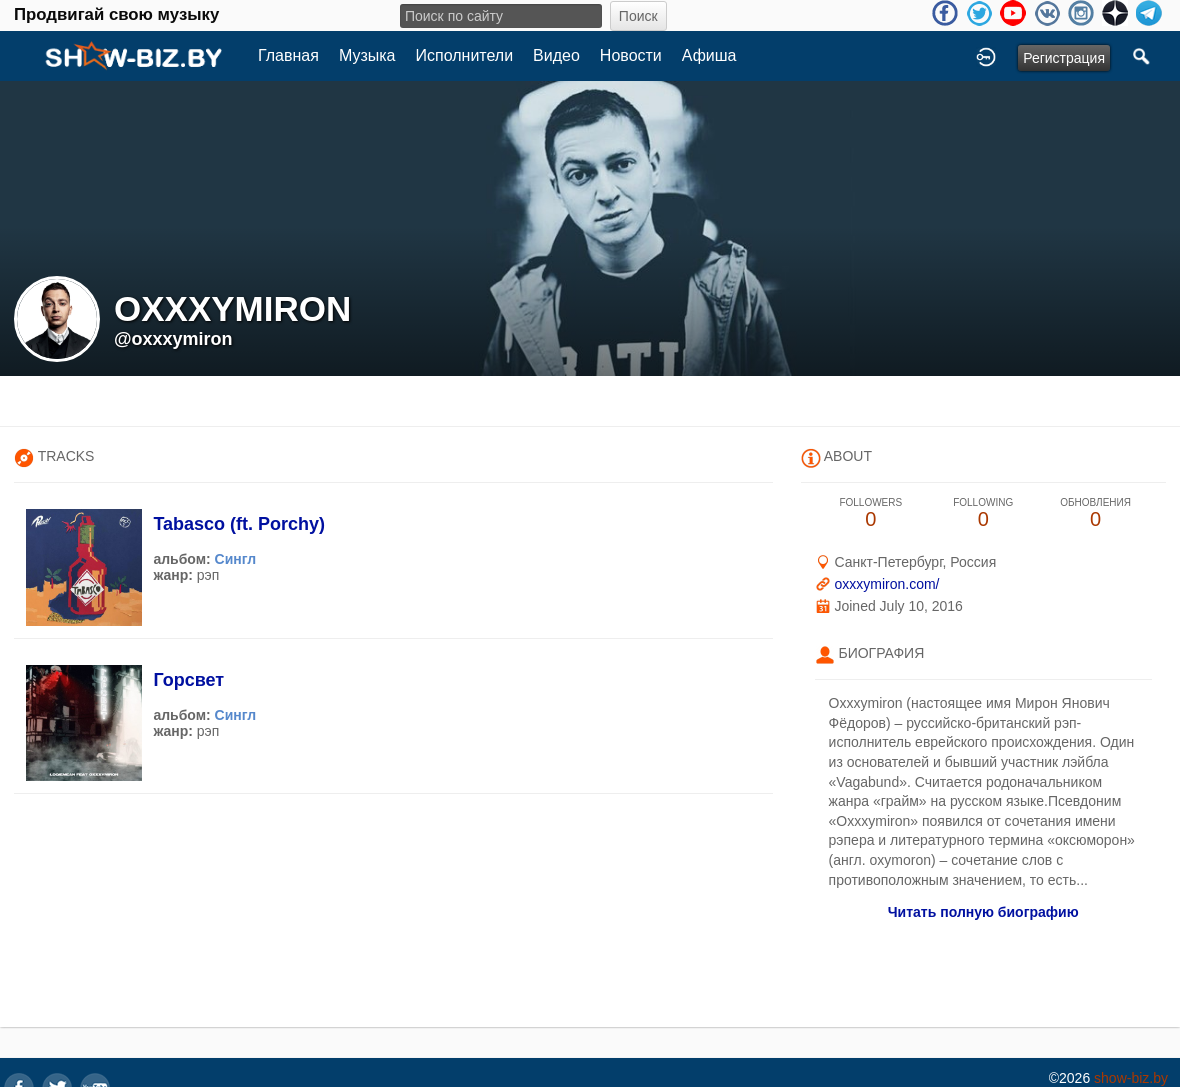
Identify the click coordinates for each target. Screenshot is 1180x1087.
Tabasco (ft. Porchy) (239, 524)
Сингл (236, 559)
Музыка (367, 55)
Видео (556, 55)
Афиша (709, 55)
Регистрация (1064, 58)
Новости (631, 55)
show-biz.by (1131, 1078)
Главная (288, 55)
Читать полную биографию (983, 912)
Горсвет (188, 680)
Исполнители (465, 55)
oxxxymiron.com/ (886, 584)
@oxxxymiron (173, 339)
